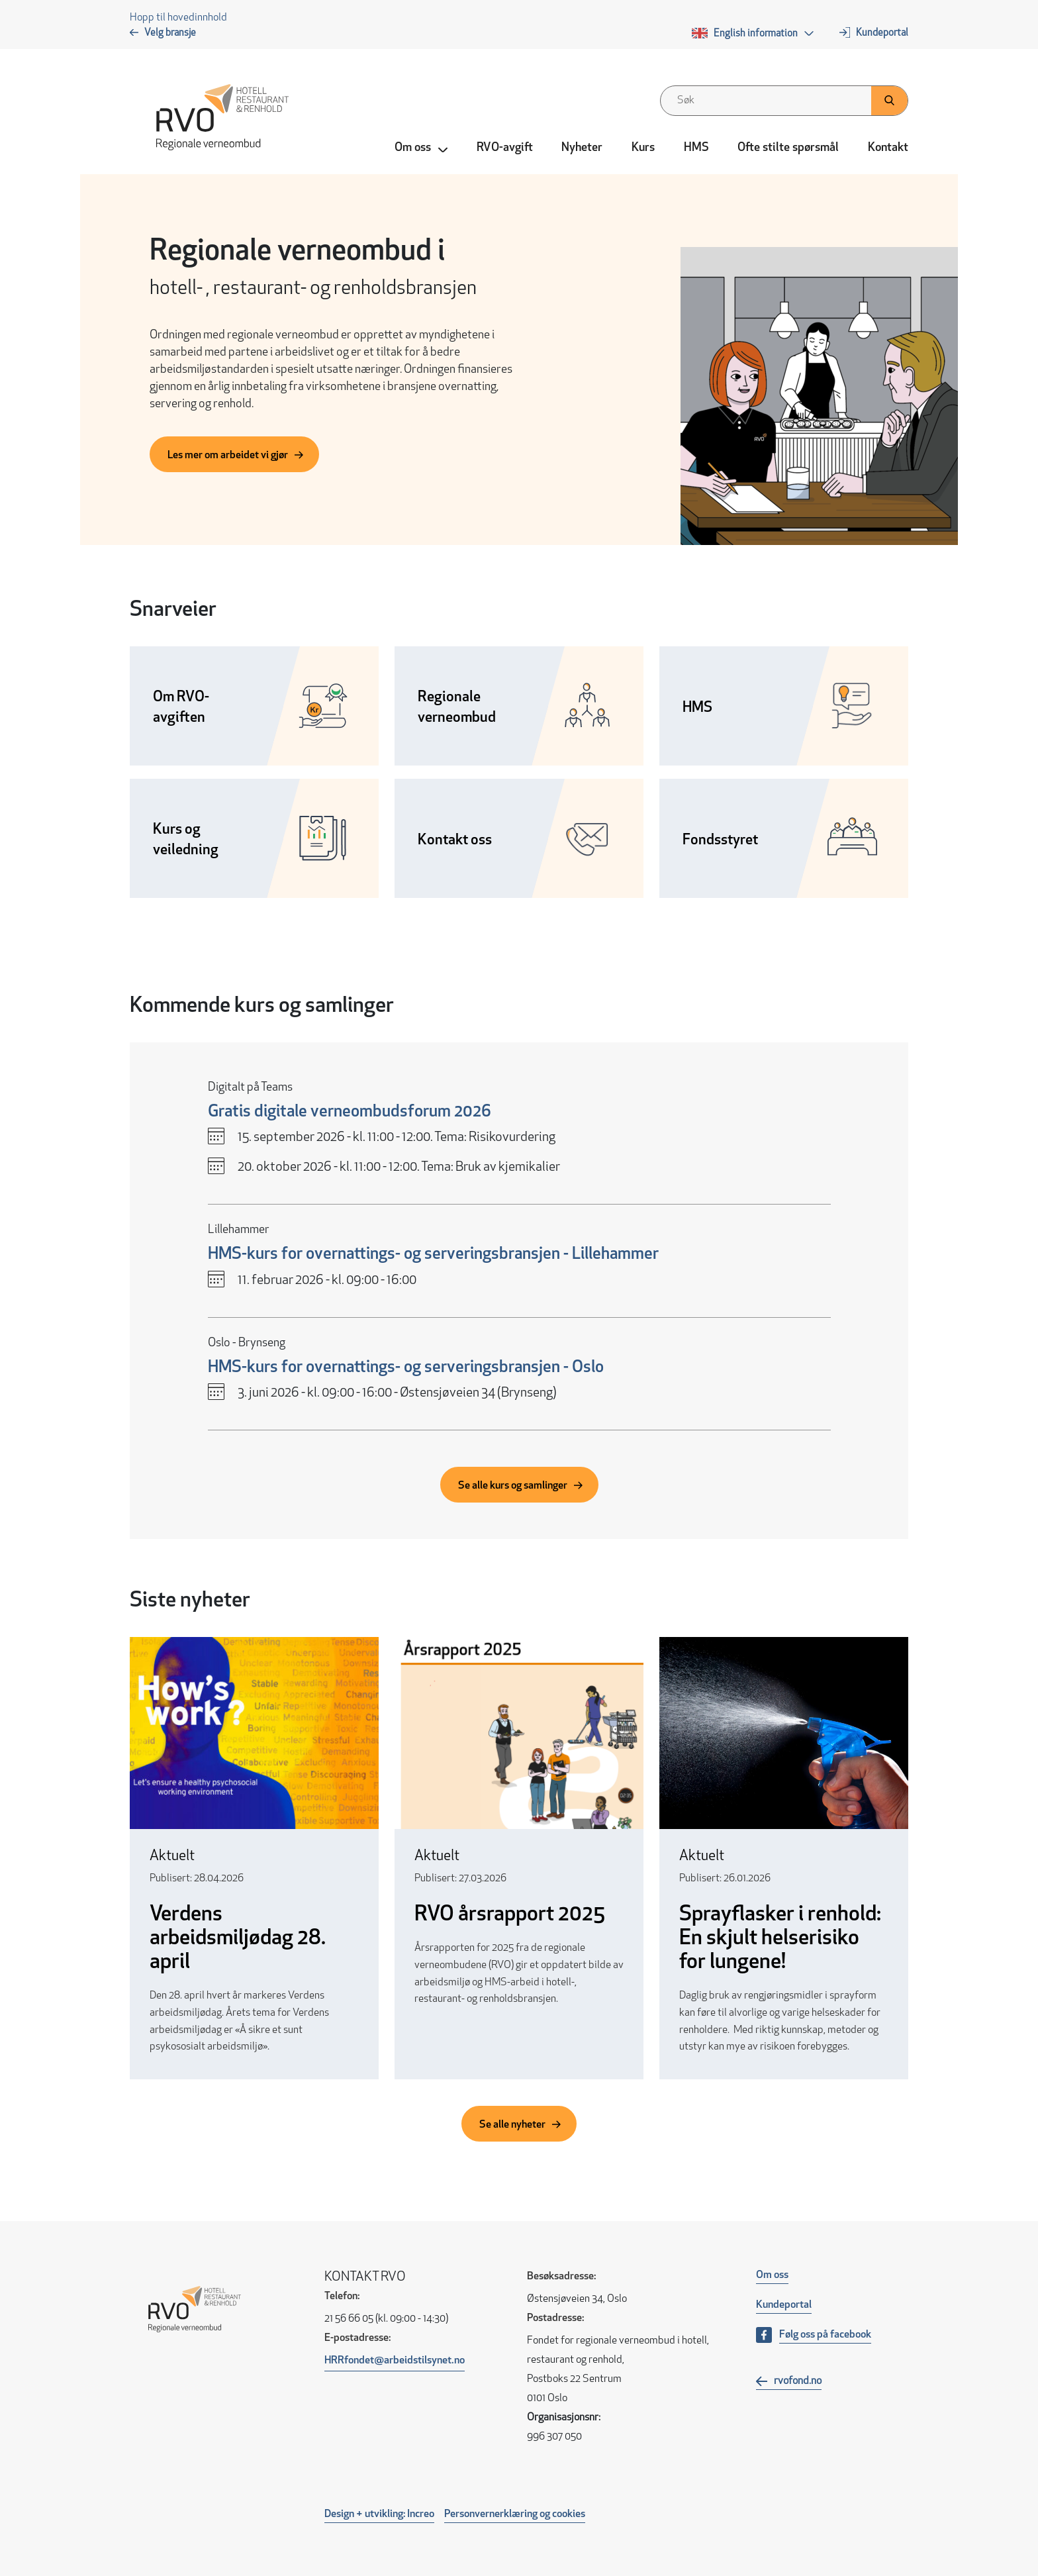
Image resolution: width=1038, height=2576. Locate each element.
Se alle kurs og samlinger (512, 1486)
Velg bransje (170, 33)
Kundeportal (882, 33)
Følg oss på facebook (825, 2335)
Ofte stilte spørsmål (788, 148)
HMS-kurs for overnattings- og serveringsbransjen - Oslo (406, 1368)
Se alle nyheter (512, 2125)
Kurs (643, 148)
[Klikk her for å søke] (889, 100)
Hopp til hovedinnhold (178, 18)
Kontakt (888, 148)
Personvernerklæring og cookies (514, 2514)
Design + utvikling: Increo (379, 2514)
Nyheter (581, 148)
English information (756, 34)
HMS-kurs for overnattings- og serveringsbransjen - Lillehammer (433, 1254)
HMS (696, 148)
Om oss (772, 2275)
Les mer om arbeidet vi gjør (227, 455)
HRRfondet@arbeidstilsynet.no (394, 2360)
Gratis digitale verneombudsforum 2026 (349, 1112)
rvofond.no (798, 2381)
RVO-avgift (505, 148)
